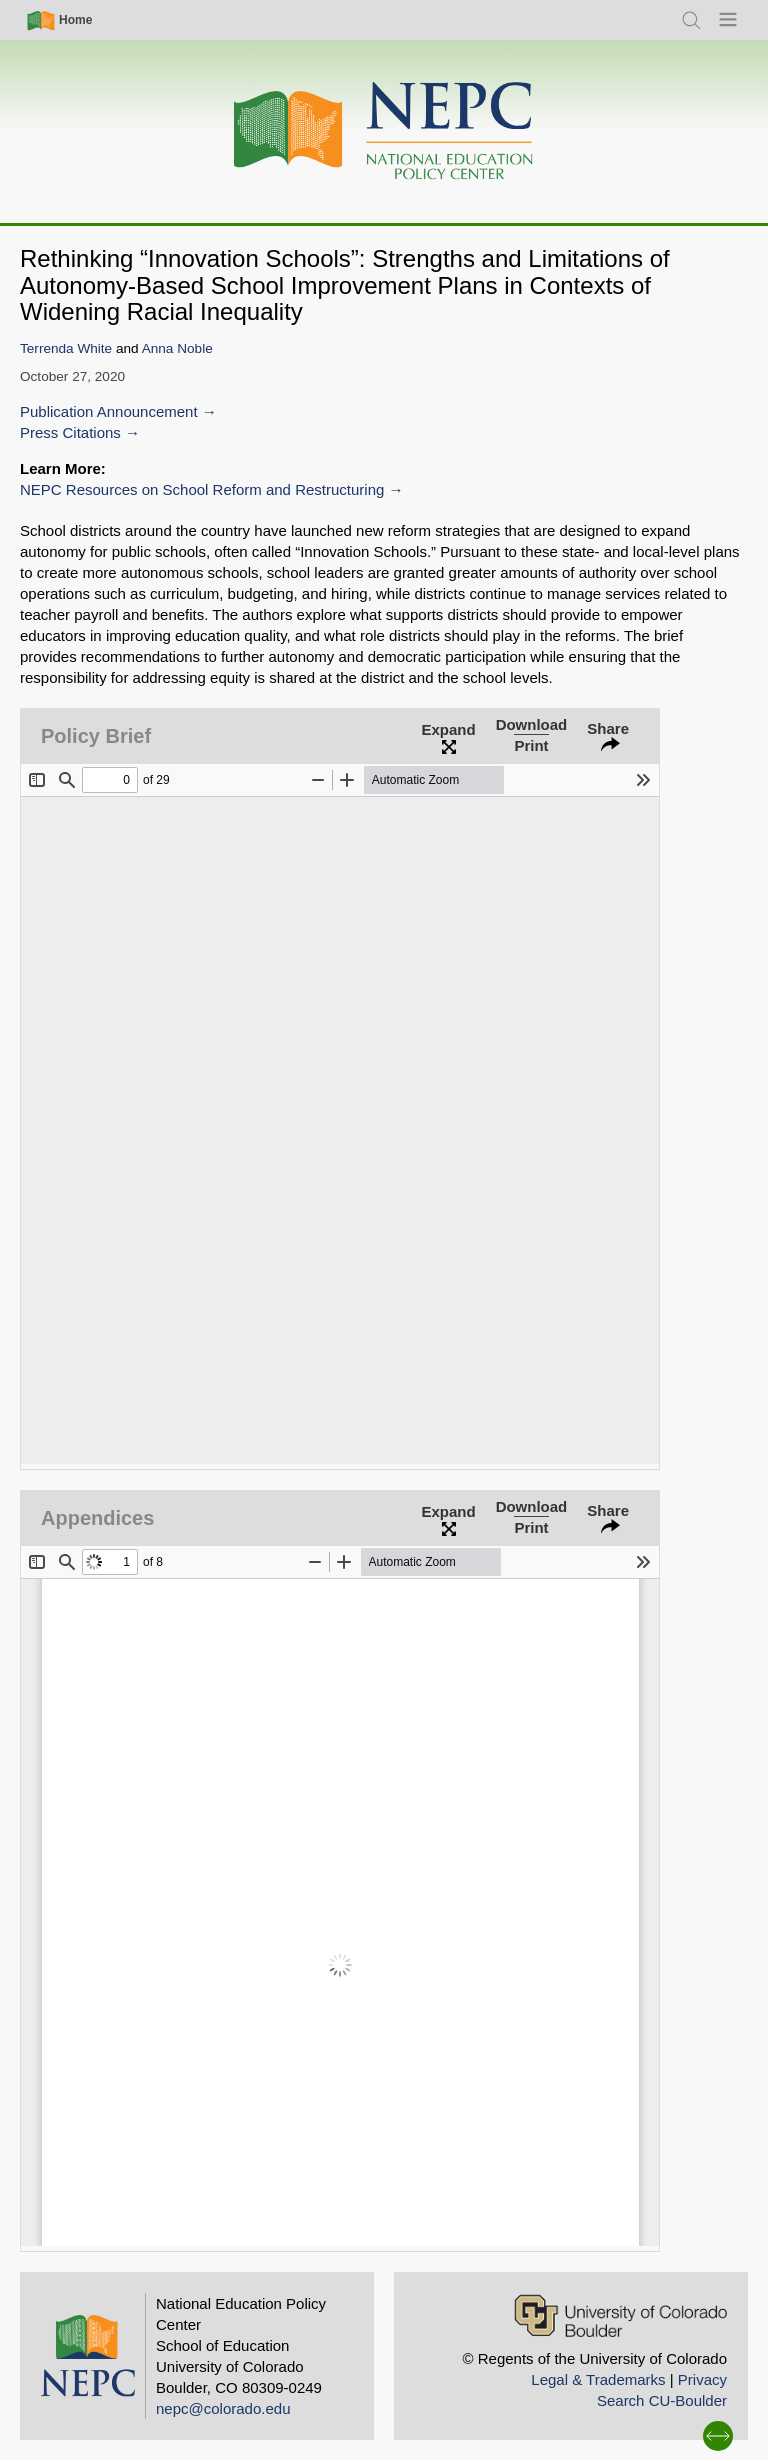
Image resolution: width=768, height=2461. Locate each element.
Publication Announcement (109, 411)
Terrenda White (66, 348)
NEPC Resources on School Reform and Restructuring (202, 489)
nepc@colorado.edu (223, 2408)
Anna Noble (177, 348)
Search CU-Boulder (662, 2400)
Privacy (702, 2379)
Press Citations (70, 432)
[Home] (384, 131)
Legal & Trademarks (598, 2379)
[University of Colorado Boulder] (620, 2315)
